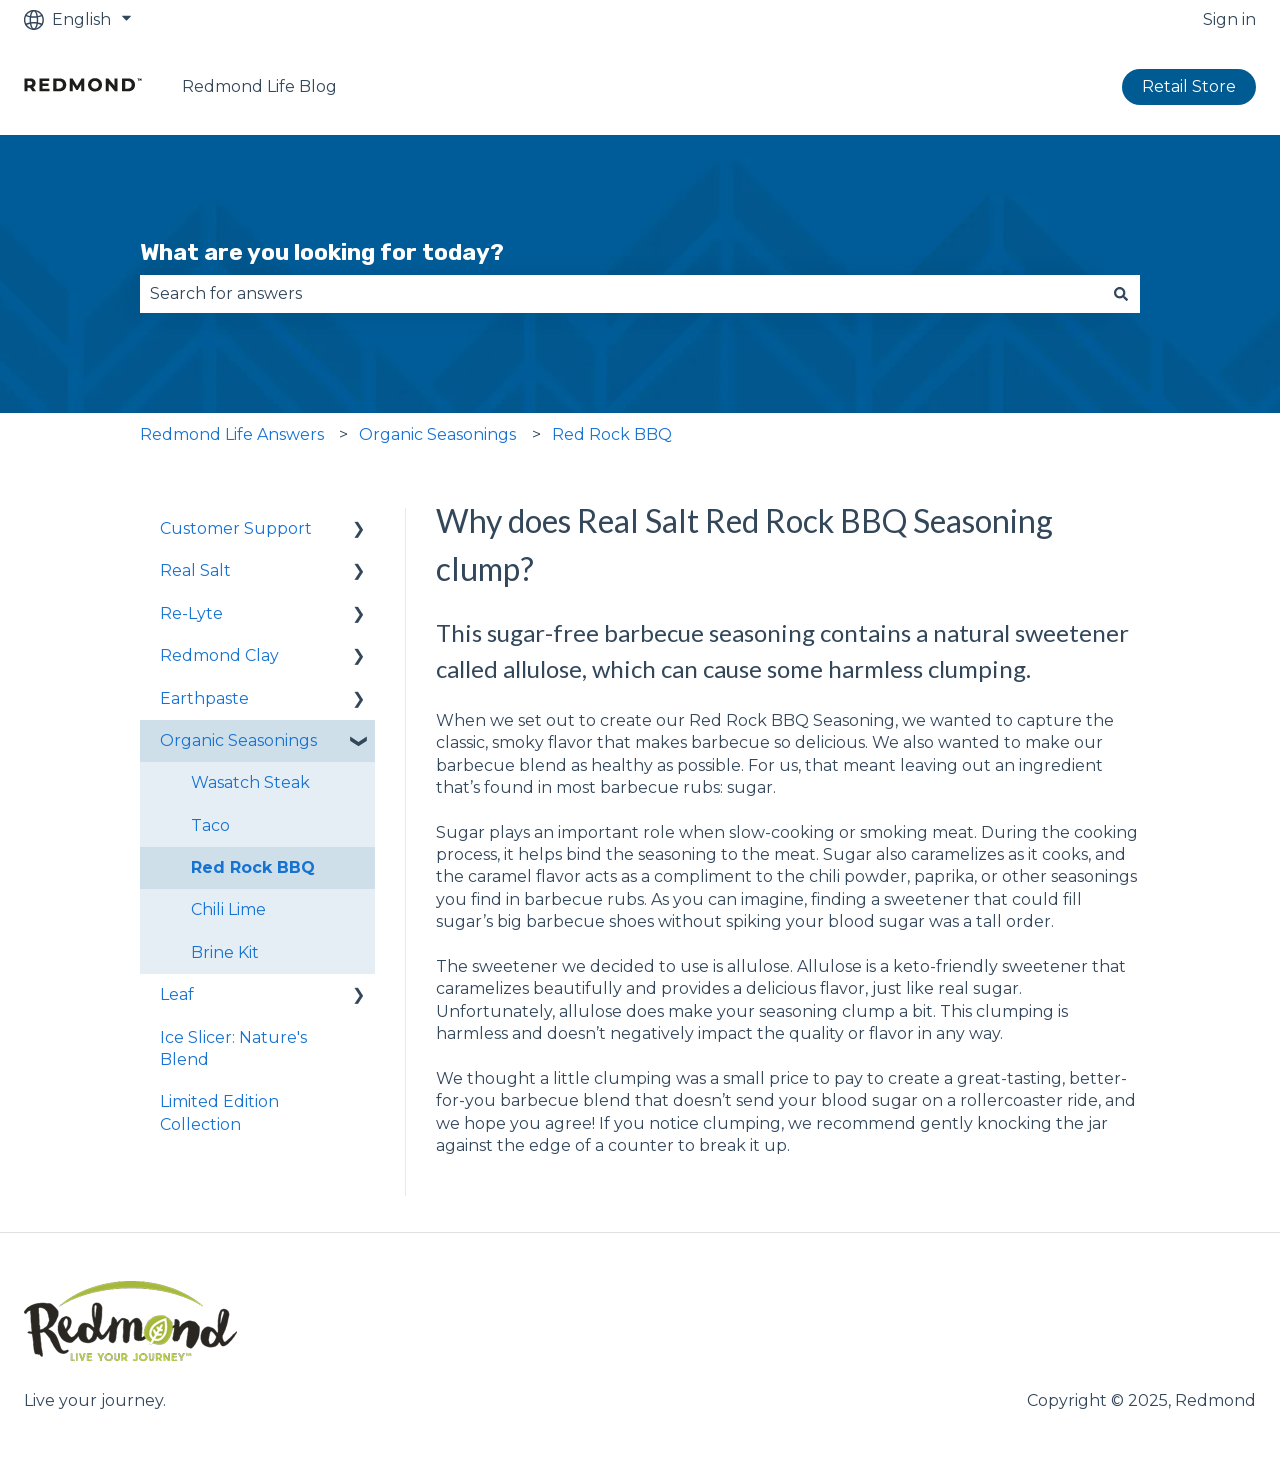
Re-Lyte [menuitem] (191, 613)
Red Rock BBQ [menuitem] (253, 867)
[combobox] (621, 294)
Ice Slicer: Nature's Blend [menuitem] (233, 1048)
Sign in (1229, 19)
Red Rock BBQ (612, 434)
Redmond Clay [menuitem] (219, 655)
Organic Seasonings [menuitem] (238, 740)
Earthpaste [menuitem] (204, 698)
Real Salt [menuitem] (195, 570)
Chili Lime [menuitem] (228, 909)
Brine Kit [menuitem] (225, 952)
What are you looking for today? (322, 252)
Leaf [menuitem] (177, 994)
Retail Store (1189, 86)
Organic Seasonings (437, 434)
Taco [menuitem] (210, 825)
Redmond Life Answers (232, 434)
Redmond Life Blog (259, 86)
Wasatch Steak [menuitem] (250, 782)
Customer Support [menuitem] (236, 528)
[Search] (1121, 294)
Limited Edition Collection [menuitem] (219, 1112)
